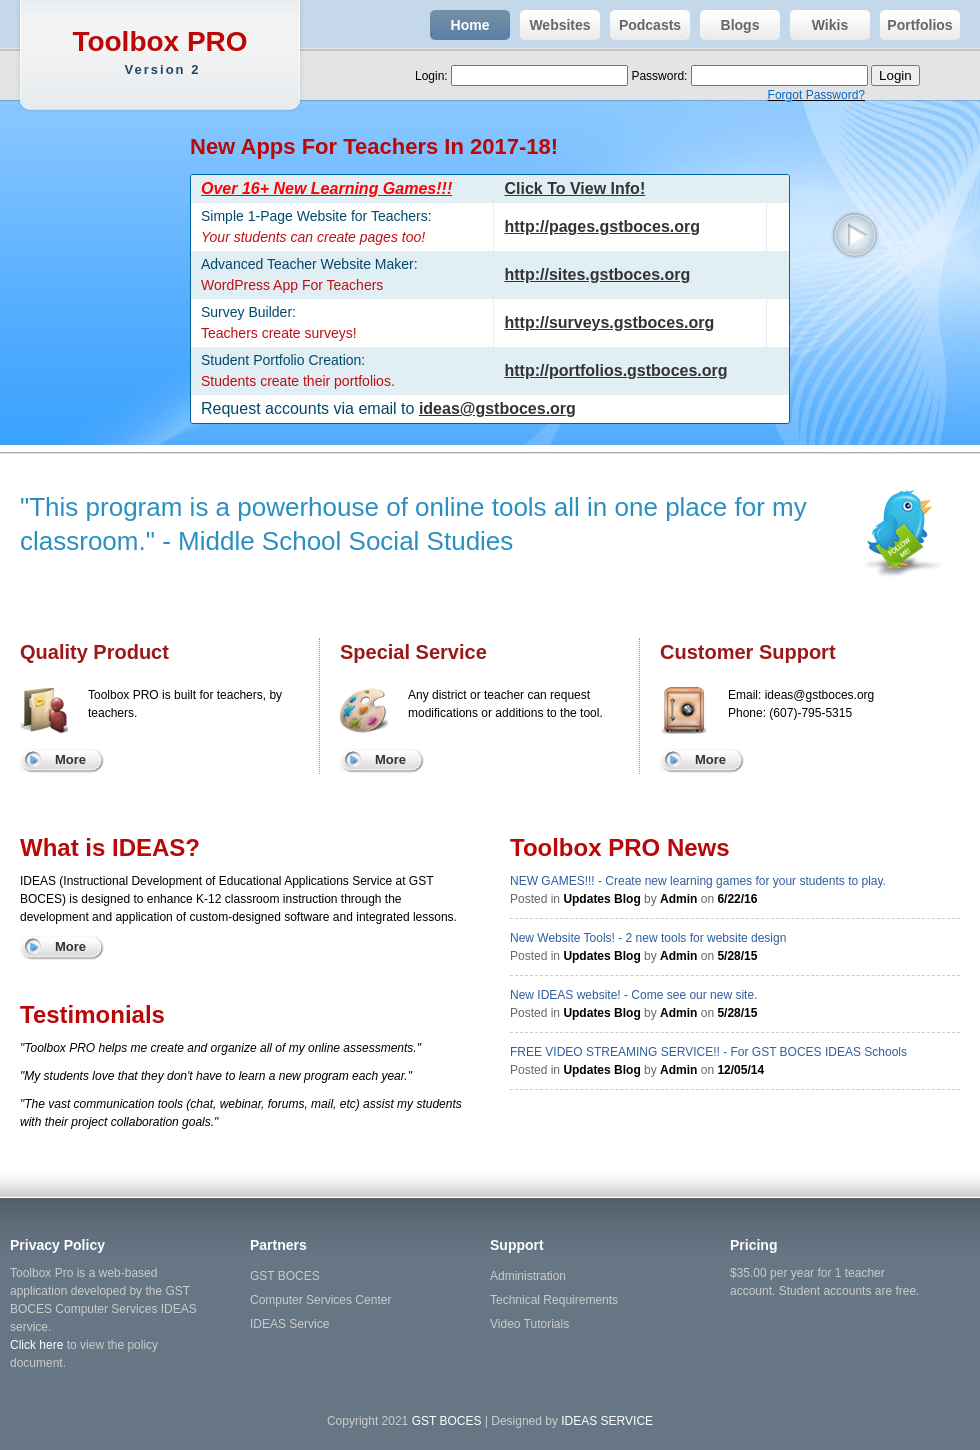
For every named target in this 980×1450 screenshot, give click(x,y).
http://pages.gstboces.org (602, 226)
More (70, 759)
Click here (36, 1345)
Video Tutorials (529, 1324)
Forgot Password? (816, 95)
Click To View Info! (574, 188)
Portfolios (916, 25)
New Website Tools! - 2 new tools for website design (648, 938)
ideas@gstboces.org (497, 408)
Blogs (729, 25)
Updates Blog (601, 899)
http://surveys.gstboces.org (609, 322)
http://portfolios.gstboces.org (615, 370)
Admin (678, 899)
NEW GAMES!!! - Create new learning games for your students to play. (698, 881)
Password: (660, 76)
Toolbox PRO (162, 52)
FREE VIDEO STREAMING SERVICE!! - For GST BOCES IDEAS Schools (708, 1052)
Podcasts (645, 25)
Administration (528, 1276)
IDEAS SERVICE (607, 1421)
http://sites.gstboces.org (597, 274)
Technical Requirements (554, 1300)
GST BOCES (285, 1276)
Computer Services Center (320, 1300)
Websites (555, 25)
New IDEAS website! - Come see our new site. (633, 995)
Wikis (819, 25)
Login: (433, 76)
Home (459, 25)
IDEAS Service (289, 1324)
